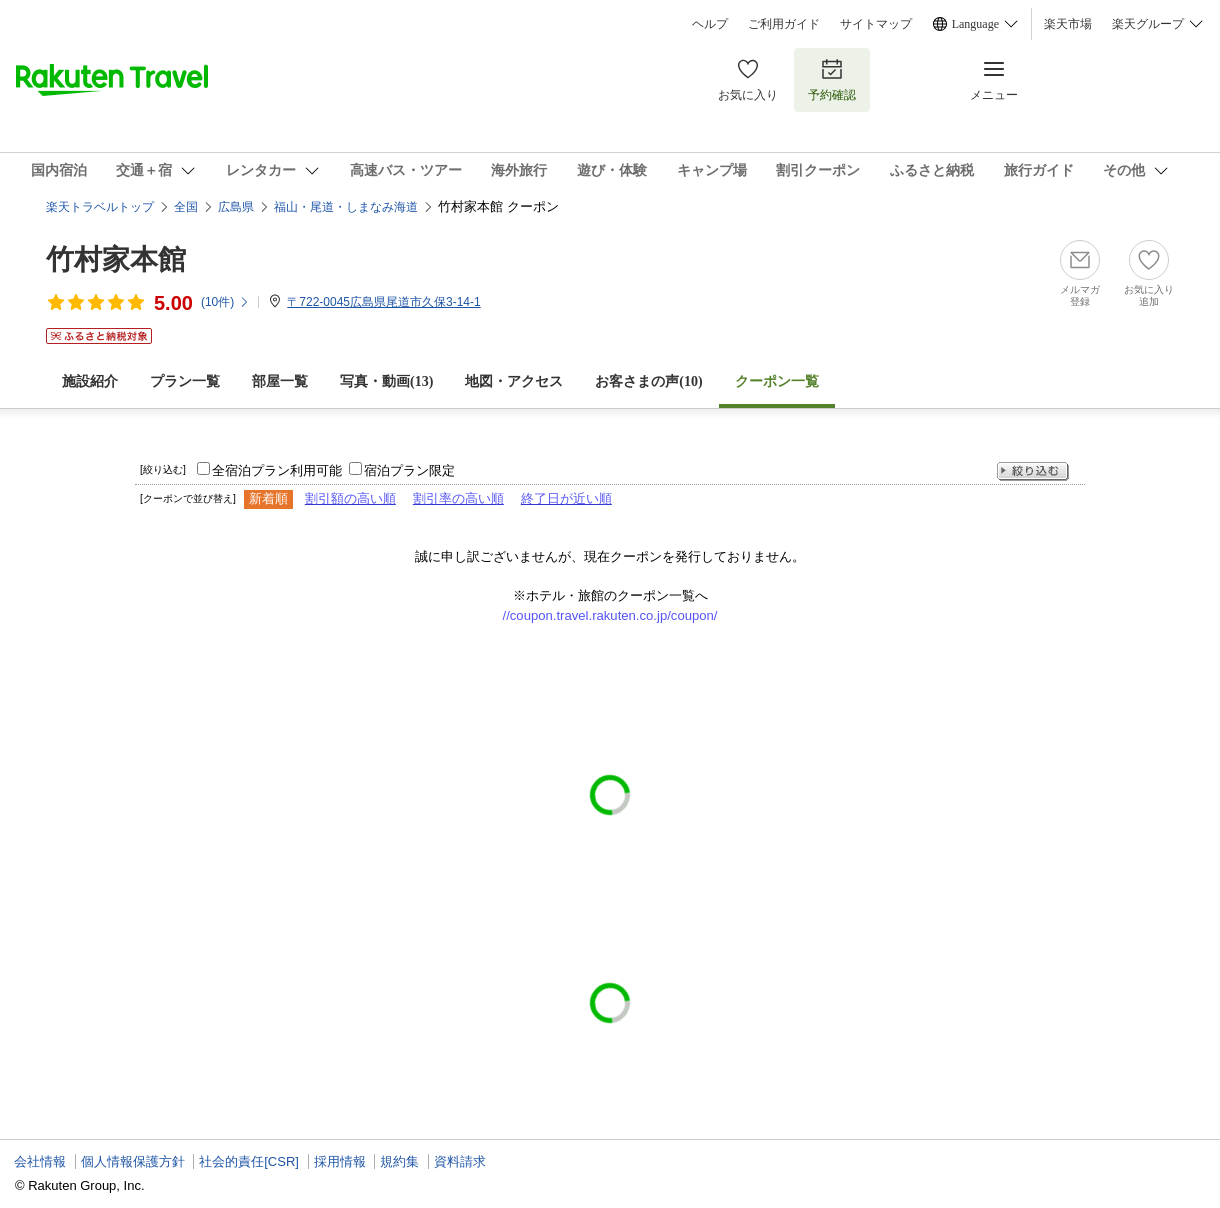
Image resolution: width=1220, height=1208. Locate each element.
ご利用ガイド (784, 24)
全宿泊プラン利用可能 (277, 470)
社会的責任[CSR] (249, 1161)
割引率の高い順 (458, 498)
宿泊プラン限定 (409, 470)
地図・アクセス (514, 381)
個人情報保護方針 (133, 1161)
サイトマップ (876, 24)
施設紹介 (90, 381)
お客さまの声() (648, 381)
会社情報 (40, 1161)
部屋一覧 (280, 381)
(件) (225, 302)
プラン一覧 (185, 381)
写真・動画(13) (386, 381)
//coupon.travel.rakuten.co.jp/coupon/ (610, 615)
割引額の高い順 (350, 498)
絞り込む (1033, 471)
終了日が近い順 (566, 498)
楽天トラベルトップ (100, 207)
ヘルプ (710, 24)
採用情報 (340, 1161)
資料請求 (460, 1161)
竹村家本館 (116, 259)
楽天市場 (1068, 24)
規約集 (399, 1161)
